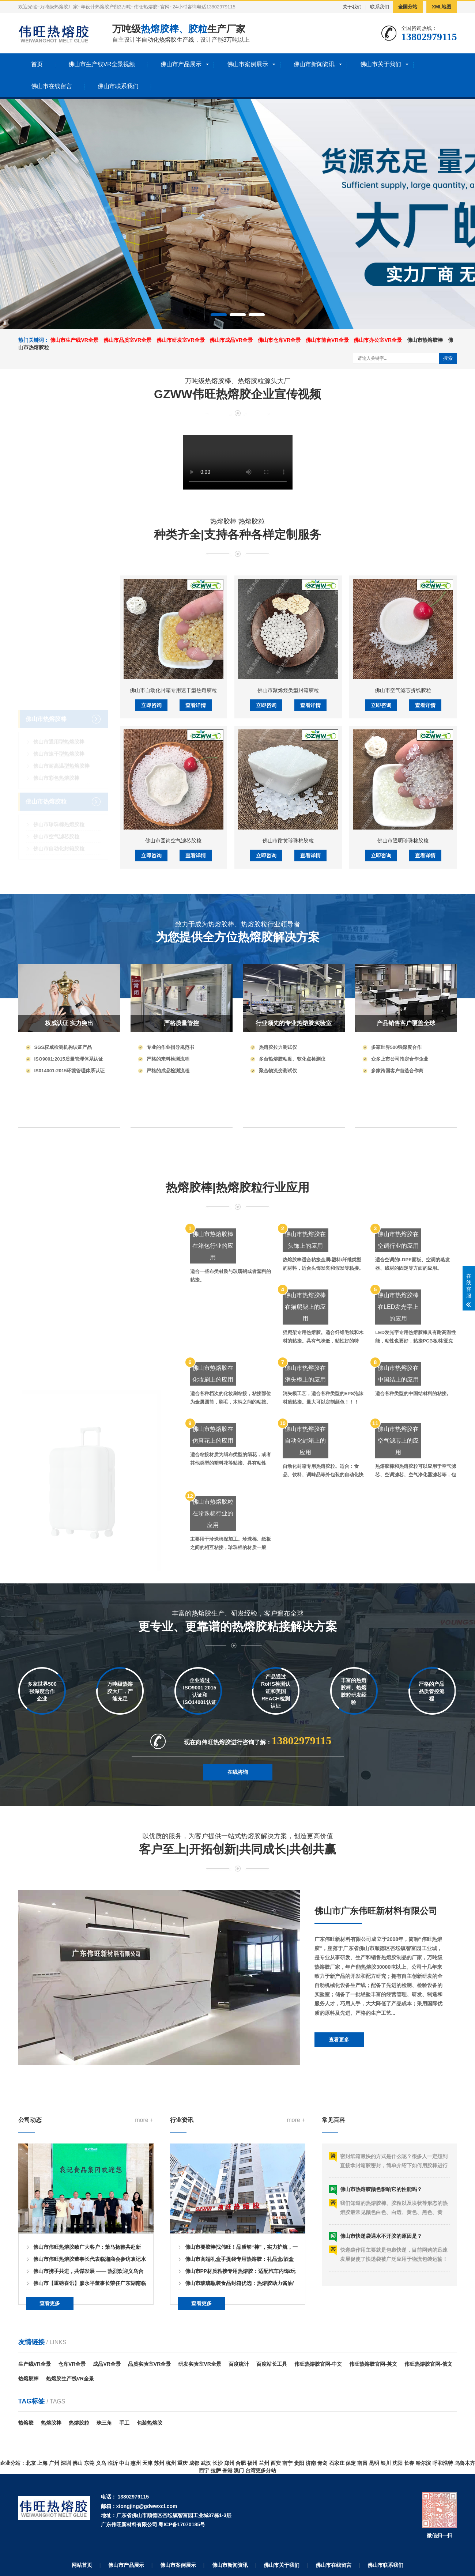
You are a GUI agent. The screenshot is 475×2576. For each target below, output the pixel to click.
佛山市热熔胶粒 (46, 769)
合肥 (240, 2463)
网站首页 (82, 2565)
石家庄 (336, 2463)
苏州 (159, 2463)
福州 (252, 2463)
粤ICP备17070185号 (181, 2524)
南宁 (287, 2463)
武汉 (206, 2463)
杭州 (171, 2463)
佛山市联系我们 (118, 86)
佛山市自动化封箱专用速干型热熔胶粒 (173, 885)
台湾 (250, 2470)
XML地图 (441, 7)
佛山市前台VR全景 (327, 340)
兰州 (264, 2463)
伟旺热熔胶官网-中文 (318, 2364)
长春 (409, 2463)
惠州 (136, 2463)
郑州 (229, 2463)
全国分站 (407, 7)
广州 (54, 2463)
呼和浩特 (443, 2463)
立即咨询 (151, 900)
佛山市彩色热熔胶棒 (56, 745)
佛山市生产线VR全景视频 (101, 64)
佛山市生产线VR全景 (74, 340)
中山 (124, 2463)
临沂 (113, 2463)
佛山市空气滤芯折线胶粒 (403, 885)
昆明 (374, 2463)
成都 (194, 2463)
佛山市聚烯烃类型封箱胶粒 (288, 885)
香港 (227, 2470)
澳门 (239, 2470)
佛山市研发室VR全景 (180, 340)
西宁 (204, 2470)
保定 (351, 2463)
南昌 (362, 2463)
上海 (42, 2463)
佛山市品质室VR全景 (127, 340)
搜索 (448, 358)
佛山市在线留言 (51, 86)
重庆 (182, 2463)
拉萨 (216, 2470)
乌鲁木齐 (465, 2463)
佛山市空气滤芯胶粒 (56, 804)
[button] (219, 314)
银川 (386, 2463)
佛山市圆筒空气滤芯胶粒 (173, 1036)
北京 (31, 2463)
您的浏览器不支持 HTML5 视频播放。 (238, 462)
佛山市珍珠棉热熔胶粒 (58, 792)
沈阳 (397, 2463)
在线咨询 (237, 1803)
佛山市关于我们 (380, 64)
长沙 (217, 2463)
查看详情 (195, 900)
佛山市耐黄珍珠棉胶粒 (288, 1036)
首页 (37, 64)
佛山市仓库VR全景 (279, 340)
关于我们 (352, 7)
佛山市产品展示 (181, 64)
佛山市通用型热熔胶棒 (58, 709)
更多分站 (266, 2470)
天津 (147, 2463)
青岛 (322, 2463)
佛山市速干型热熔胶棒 (58, 721)
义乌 (101, 2463)
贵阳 (299, 2463)
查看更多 (339, 2156)
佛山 (77, 2463)
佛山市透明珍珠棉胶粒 (403, 1036)
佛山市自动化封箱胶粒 (58, 816)
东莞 (89, 2463)
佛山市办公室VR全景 (378, 340)
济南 (311, 2463)
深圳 (66, 2463)
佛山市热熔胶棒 (425, 340)
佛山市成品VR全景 (231, 340)
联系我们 (379, 7)
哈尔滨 (423, 2463)
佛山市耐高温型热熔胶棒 (61, 733)
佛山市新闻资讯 (314, 64)
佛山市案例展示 (247, 64)
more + (144, 2246)
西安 (276, 2463)
